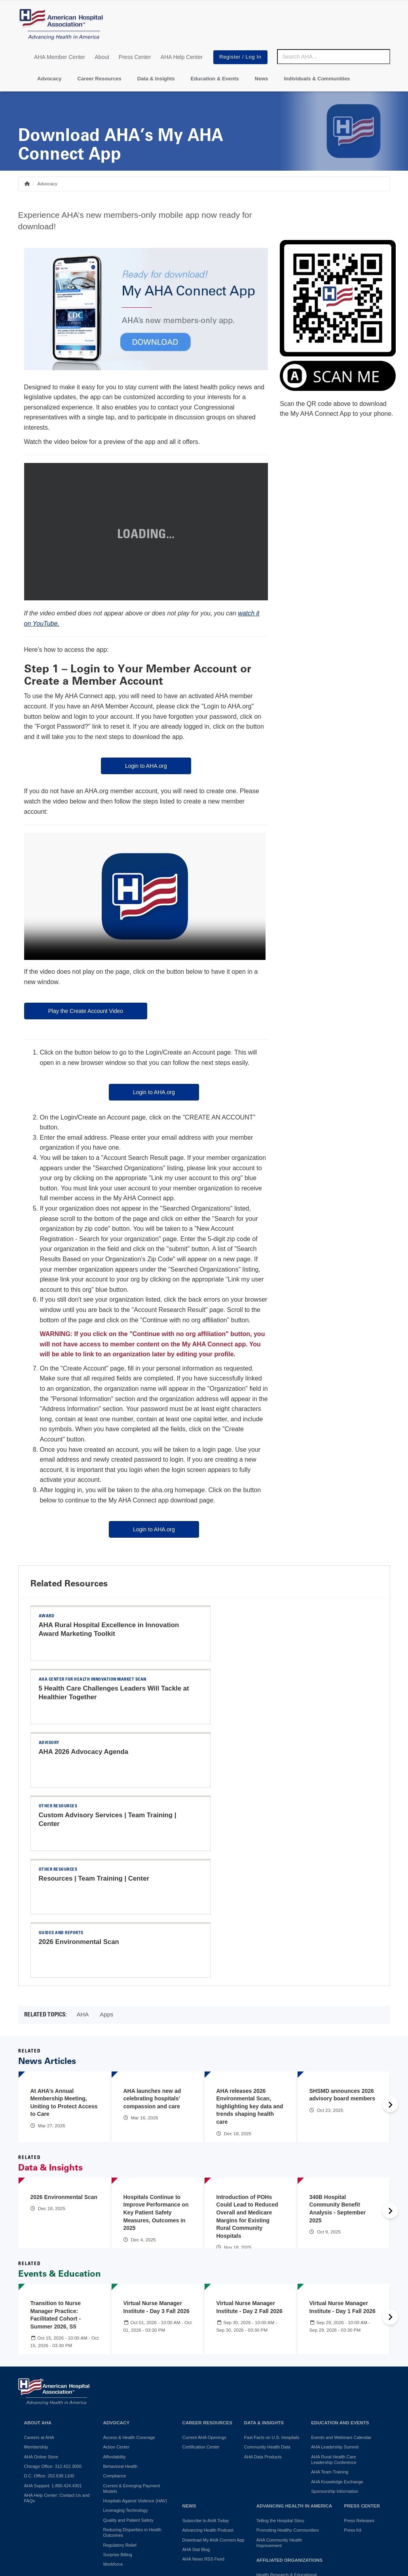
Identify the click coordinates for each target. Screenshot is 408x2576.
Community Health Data (267, 2264)
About (102, 57)
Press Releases (359, 2338)
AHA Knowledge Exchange (337, 2299)
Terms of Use (216, 2502)
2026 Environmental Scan (256, 1751)
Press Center (135, 57)
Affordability (114, 2274)
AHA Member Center (59, 57)
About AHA (38, 2240)
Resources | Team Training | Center (94, 1751)
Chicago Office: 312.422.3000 (53, 2284)
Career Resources (99, 79)
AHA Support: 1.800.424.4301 (53, 2303)
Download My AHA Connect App (213, 2357)
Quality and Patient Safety (128, 2338)
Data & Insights (156, 79)
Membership (36, 2264)
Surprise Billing (117, 2372)
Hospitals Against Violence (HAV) (135, 2318)
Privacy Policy (38, 2502)
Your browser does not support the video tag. (145, 896)
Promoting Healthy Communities (287, 2348)
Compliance (114, 2293)
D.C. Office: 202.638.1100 (49, 2293)
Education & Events (214, 79)
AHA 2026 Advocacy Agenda (84, 1688)
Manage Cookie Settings (274, 2502)
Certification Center (201, 2264)
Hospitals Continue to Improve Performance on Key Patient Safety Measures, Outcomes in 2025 (156, 2030)
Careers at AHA (39, 2255)
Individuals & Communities (317, 79)
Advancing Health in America (294, 2323)
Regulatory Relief (120, 2363)
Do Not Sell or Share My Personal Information (127, 2502)
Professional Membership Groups (288, 2442)
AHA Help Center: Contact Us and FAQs (57, 2316)
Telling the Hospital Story (280, 2338)
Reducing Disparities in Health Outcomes (132, 2350)
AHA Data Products (263, 2274)
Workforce (113, 2382)
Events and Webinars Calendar (341, 2255)
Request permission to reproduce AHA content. (247, 2554)
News (261, 79)
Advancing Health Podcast (207, 2348)
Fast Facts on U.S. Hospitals (271, 2255)
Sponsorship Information (334, 2309)
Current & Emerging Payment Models (131, 2306)
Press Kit (352, 2348)
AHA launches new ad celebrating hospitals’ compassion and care (152, 1916)
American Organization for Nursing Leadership (289, 2430)
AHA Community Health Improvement (279, 2360)
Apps (106, 1832)
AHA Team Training (329, 2289)
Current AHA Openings (204, 2255)
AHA (82, 1832)
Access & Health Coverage (129, 2255)
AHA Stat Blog (196, 2367)
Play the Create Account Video (85, 1011)
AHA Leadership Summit (335, 2264)
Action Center (116, 2264)
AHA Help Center (182, 57)
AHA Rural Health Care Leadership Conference (333, 2277)
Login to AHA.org (146, 766)
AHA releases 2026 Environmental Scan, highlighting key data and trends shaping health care (249, 1924)
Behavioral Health (120, 2284)
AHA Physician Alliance (278, 2408)
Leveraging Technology (125, 2328)
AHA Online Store (41, 2274)
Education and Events (340, 2240)
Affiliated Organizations (289, 2377)
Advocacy (49, 79)
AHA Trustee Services (277, 2417)
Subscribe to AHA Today (205, 2338)
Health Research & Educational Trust (286, 2395)
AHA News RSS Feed (203, 2376)
